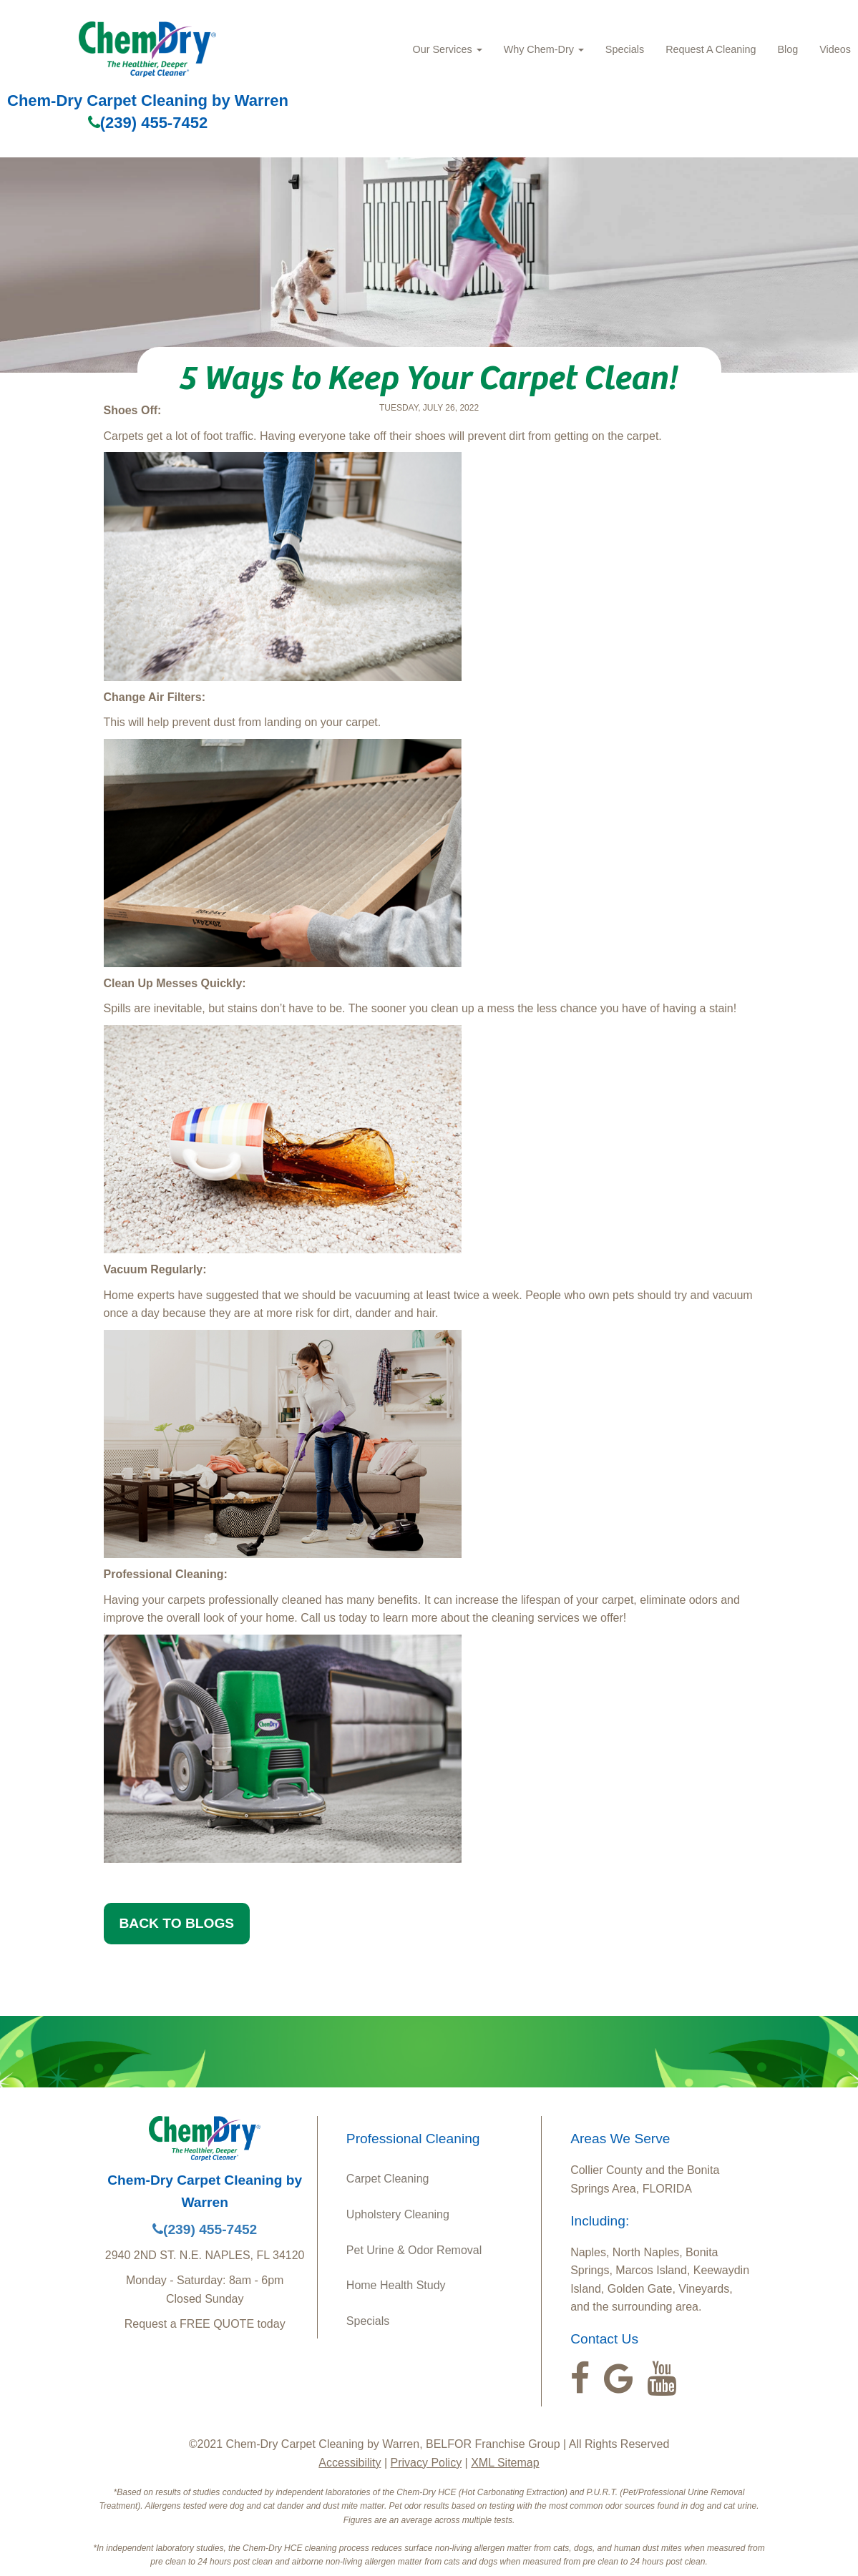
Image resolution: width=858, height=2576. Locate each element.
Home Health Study (396, 2285)
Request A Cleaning (711, 49)
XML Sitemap (505, 2463)
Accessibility (349, 2463)
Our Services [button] (447, 49)
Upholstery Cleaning (397, 2214)
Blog (787, 49)
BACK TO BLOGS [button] (177, 1923)
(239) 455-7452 (148, 123)
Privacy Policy (426, 2463)
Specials (624, 49)
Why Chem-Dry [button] (544, 49)
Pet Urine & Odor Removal (414, 2250)
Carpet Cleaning (387, 2179)
